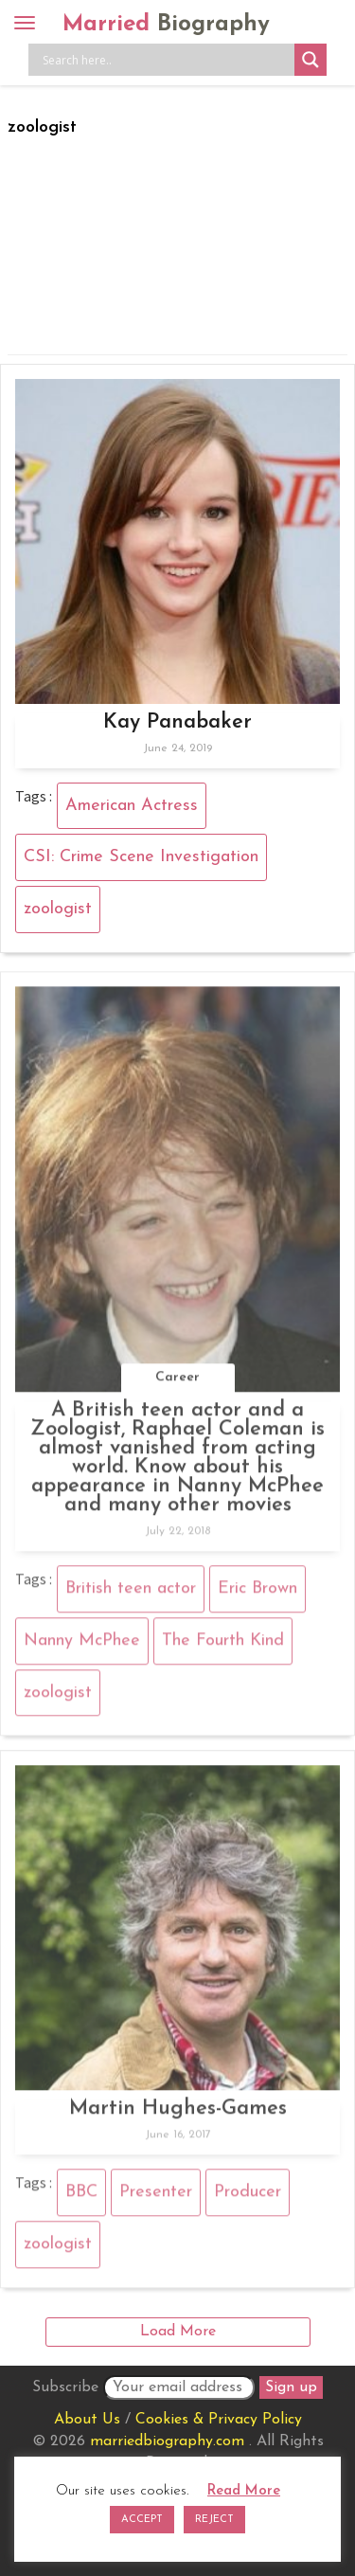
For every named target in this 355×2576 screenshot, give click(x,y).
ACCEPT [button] (142, 2519)
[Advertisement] (177, 241)
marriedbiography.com (167, 2441)
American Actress (131, 806)
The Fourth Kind (223, 1646)
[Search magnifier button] (310, 60)
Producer (247, 2198)
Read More (243, 2491)
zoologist (58, 909)
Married (166, 24)
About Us (87, 2419)
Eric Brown (257, 1594)
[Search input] (166, 60)
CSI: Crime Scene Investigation (141, 857)
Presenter (155, 2198)
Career (177, 1383)
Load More (178, 2331)
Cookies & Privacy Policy (218, 2419)
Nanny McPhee (82, 1646)
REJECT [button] (214, 2519)
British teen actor (130, 1594)
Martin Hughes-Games (178, 2114)
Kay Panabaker (177, 722)
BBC (81, 2198)
